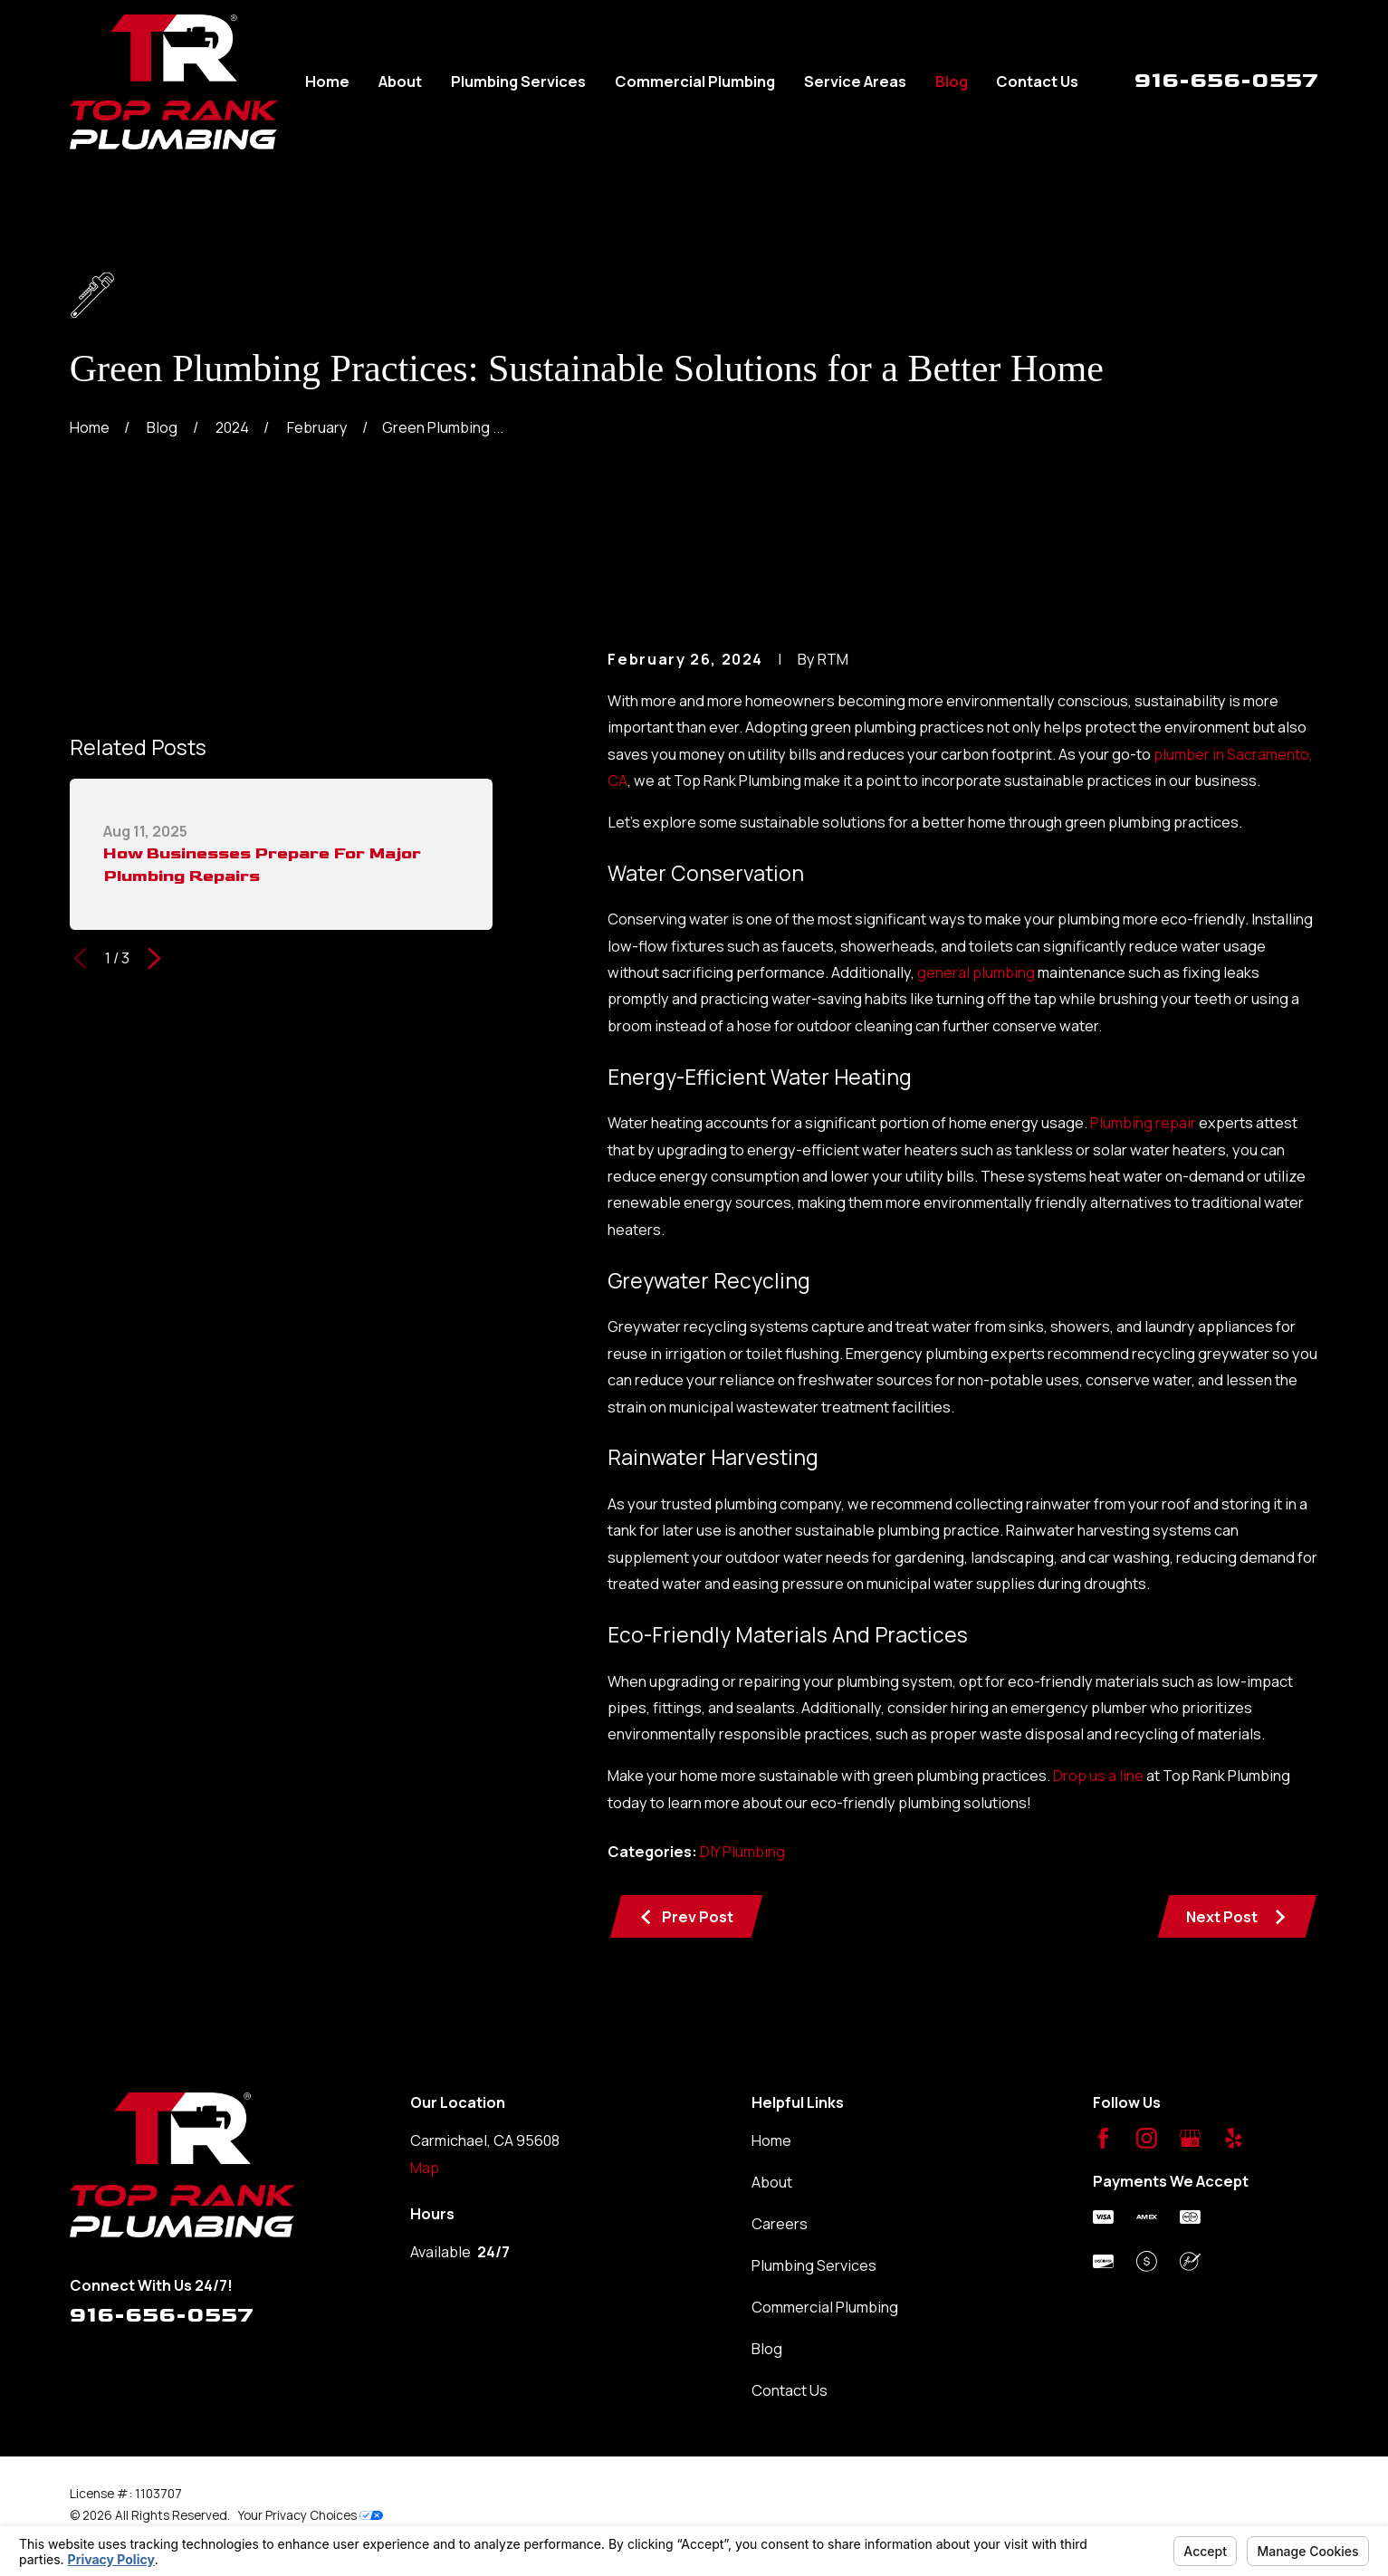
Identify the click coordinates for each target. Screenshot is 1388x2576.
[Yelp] (1233, 2138)
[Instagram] (1146, 2138)
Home (771, 2140)
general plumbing (976, 972)
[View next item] (154, 958)
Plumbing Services (813, 2265)
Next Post (1237, 1917)
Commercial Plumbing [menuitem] (695, 81)
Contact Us (789, 2390)
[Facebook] (1103, 2138)
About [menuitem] (400, 81)
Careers (779, 2224)
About (771, 2182)
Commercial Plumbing (824, 2307)
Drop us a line (1098, 1776)
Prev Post (685, 1917)
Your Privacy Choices (310, 2514)
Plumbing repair (1143, 1123)
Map (424, 2168)
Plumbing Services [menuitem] (518, 81)
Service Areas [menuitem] (855, 81)
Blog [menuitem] (951, 81)
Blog (766, 2349)
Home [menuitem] (327, 81)
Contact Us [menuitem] (1037, 81)
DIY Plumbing (742, 1852)
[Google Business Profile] (1190, 2138)
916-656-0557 (1226, 80)
